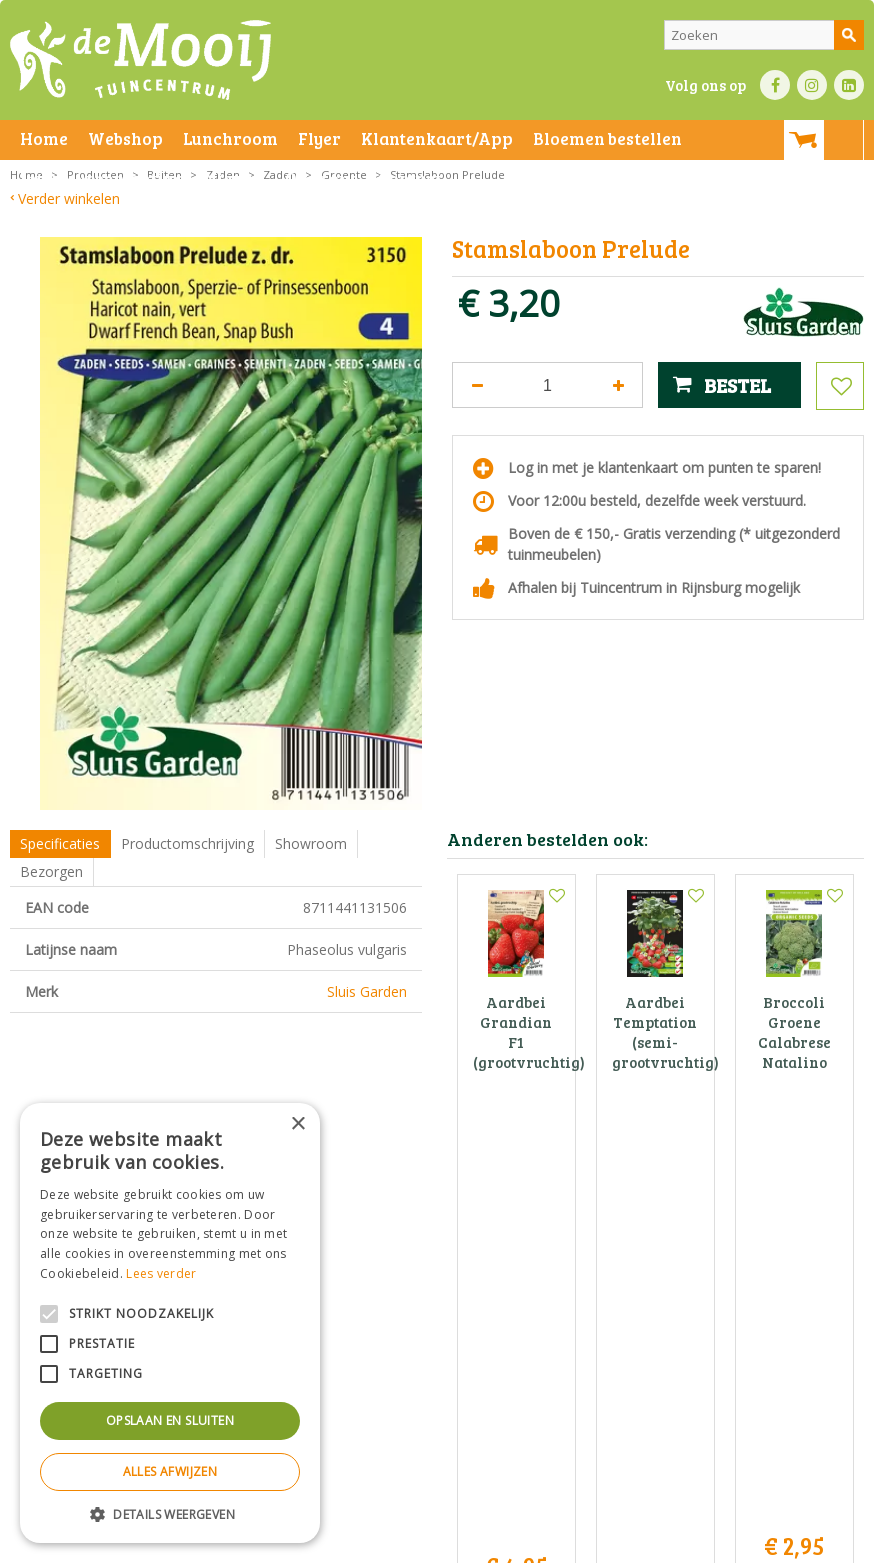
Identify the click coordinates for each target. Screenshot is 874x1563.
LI (849, 85)
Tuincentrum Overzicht (670, 1542)
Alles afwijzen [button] (170, 1471)
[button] (170, 1513)
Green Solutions (550, 1542)
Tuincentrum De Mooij (437, 1281)
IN (812, 85)
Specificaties (60, 843)
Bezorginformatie (451, 1542)
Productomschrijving (187, 843)
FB (775, 85)
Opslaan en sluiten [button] (170, 1420)
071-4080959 (443, 1344)
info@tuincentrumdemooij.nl (443, 1365)
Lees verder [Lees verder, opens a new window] (161, 1273)
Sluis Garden (367, 991)
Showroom (311, 843)
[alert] (170, 1323)
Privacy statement (344, 1542)
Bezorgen (51, 871)
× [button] (297, 1124)
